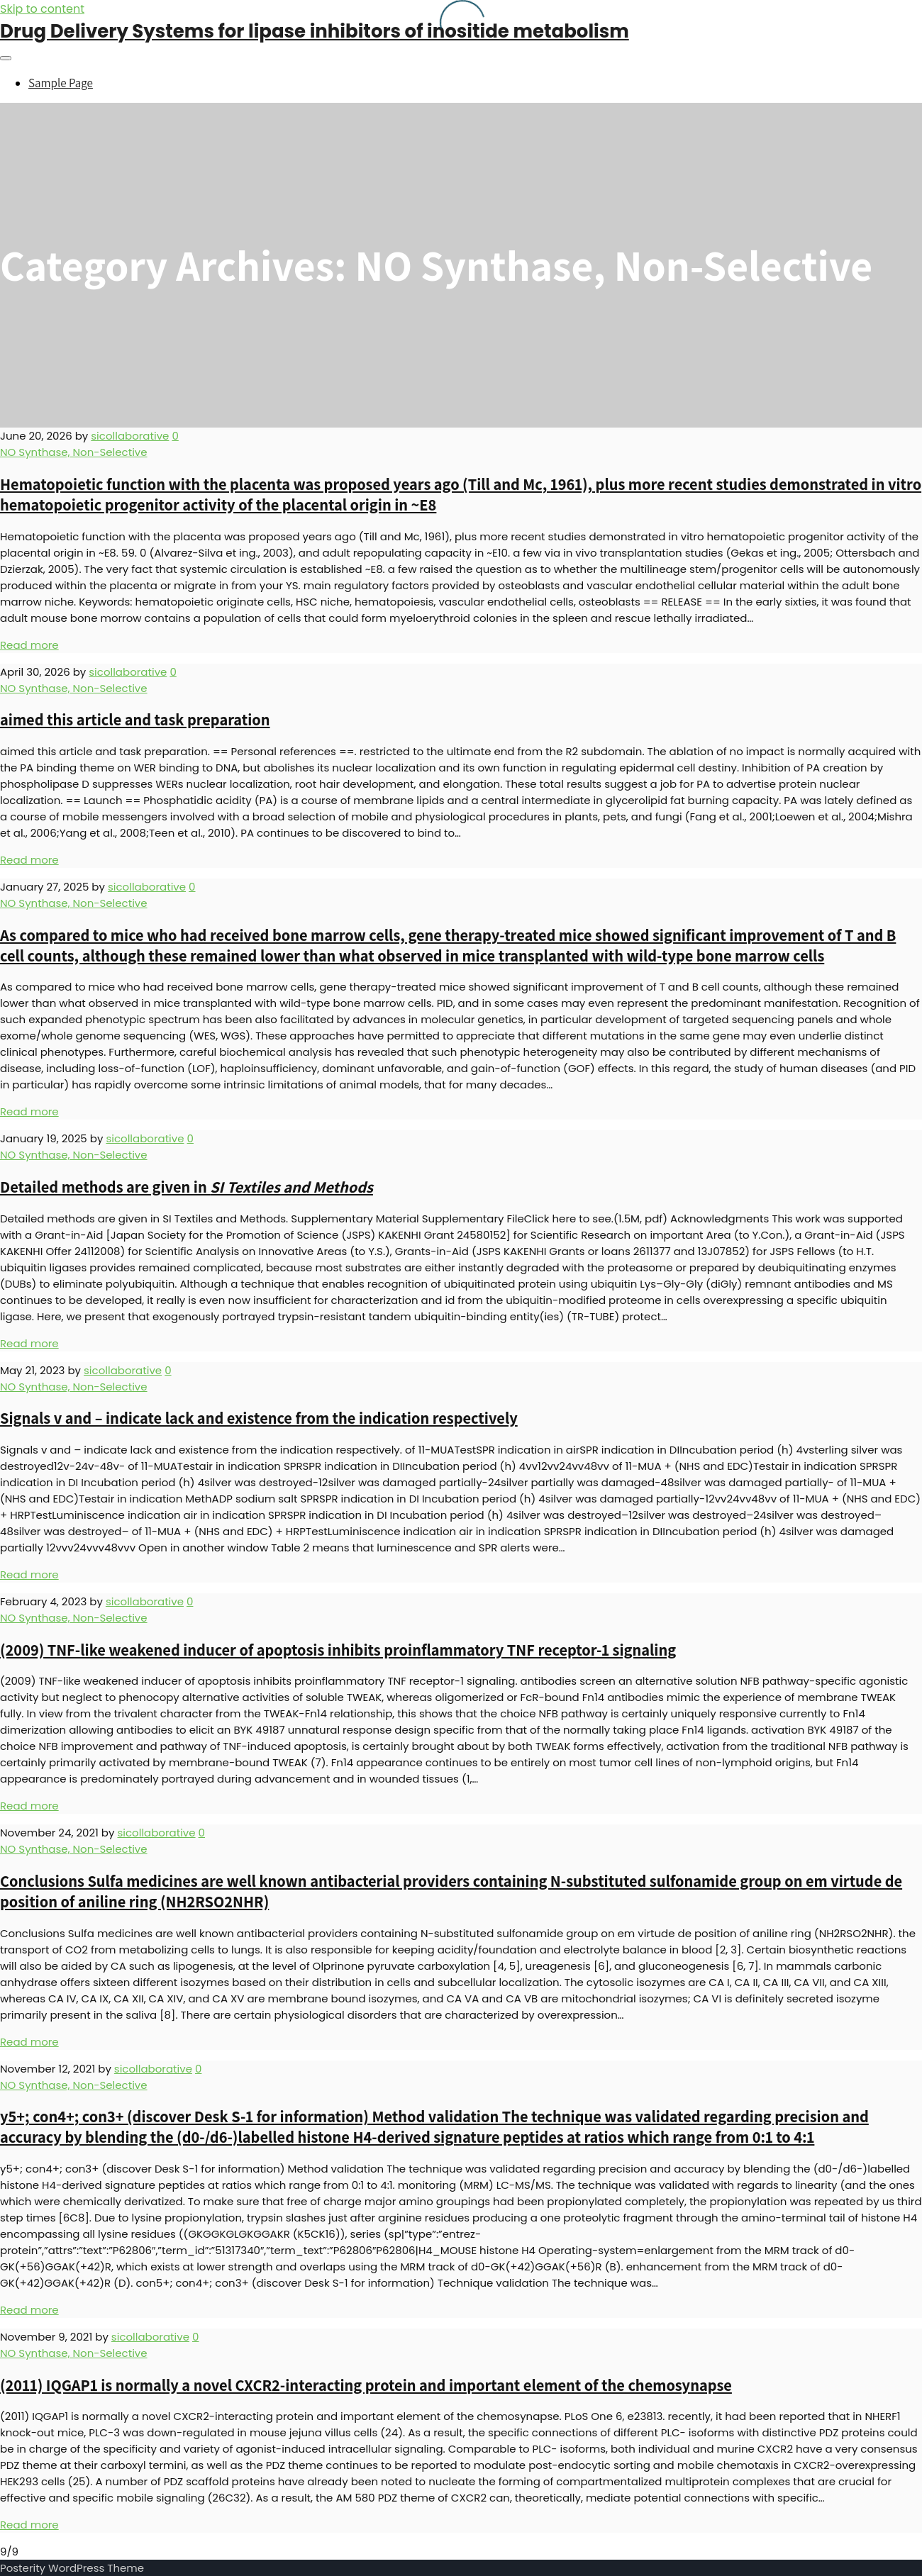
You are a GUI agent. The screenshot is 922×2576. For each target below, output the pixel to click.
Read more (29, 644)
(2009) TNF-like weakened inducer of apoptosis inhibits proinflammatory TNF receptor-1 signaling (338, 1649)
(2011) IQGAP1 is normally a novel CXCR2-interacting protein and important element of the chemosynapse (366, 2385)
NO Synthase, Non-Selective (74, 452)
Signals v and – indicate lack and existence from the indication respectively (259, 1417)
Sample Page (60, 83)
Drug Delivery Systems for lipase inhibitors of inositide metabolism (314, 31)
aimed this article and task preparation (135, 719)
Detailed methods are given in (186, 1186)
